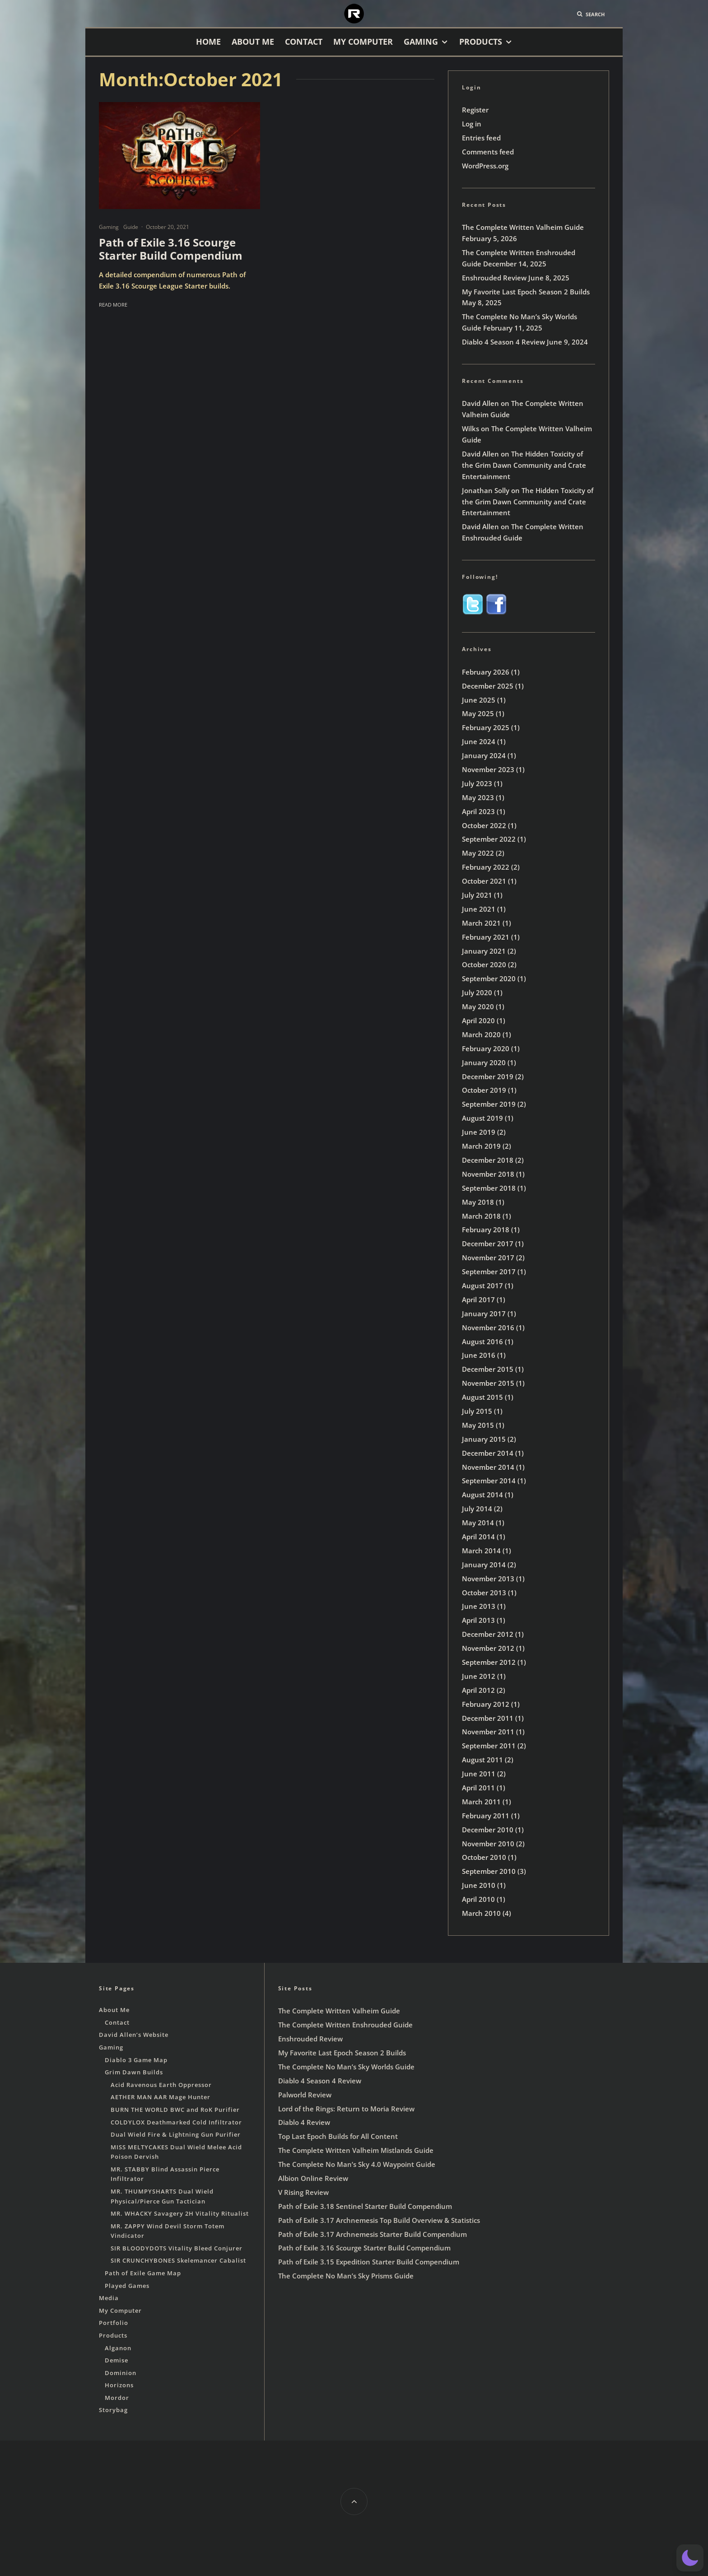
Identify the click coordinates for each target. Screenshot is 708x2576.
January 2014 (484, 1564)
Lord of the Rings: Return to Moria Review (346, 2108)
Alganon (118, 2348)
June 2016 (478, 1355)
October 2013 (484, 1592)
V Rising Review (303, 2192)
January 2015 (484, 1439)
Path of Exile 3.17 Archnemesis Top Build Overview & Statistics (379, 2220)
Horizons (119, 2385)
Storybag (113, 2410)
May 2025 (478, 713)
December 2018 (487, 1160)
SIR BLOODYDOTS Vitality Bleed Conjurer (176, 2248)
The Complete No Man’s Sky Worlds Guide (346, 2066)
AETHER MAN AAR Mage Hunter (160, 2097)
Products (480, 41)
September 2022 (489, 838)
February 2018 (485, 1229)
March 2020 (481, 1034)
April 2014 (478, 1536)
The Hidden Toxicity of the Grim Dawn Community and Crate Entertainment (524, 465)
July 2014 (477, 1508)
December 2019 (487, 1076)
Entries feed (481, 137)
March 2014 (481, 1550)
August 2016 (482, 1341)
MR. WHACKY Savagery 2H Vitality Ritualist (180, 2213)
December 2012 (487, 1634)
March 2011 (481, 1801)
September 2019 (489, 1104)
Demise (116, 2360)
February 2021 (485, 936)
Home (208, 41)
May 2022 (478, 852)
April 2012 (478, 1690)
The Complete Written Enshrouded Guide (345, 2024)
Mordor (117, 2398)
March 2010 (481, 1913)
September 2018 (489, 1188)
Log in (471, 123)
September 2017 (489, 1271)
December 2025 (487, 685)
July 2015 (477, 1411)
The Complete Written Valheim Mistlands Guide (355, 2150)
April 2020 (478, 1020)
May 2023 (478, 797)
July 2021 (477, 894)
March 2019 (481, 1146)
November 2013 (488, 1578)
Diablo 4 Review (304, 2122)
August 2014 (482, 1494)
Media (109, 2298)
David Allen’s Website (133, 2035)
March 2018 (481, 1215)
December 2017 (487, 1243)
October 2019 (484, 1090)
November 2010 (488, 1843)
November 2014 (488, 1467)
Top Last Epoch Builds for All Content (338, 2136)
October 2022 (484, 825)
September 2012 (489, 1662)
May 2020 (478, 1006)
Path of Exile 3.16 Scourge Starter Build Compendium (170, 249)
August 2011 (482, 1759)
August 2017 (482, 1285)
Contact (303, 41)
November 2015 (488, 1383)
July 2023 (477, 783)
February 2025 (485, 727)
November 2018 (488, 1174)
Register (475, 109)
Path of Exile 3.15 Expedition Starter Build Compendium (368, 2261)
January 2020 (484, 1062)
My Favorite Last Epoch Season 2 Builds (526, 291)
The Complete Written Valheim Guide (523, 227)
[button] (689, 2557)
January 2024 (484, 755)
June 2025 (478, 699)
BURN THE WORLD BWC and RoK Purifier (175, 2110)
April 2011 (478, 1787)
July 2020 (477, 992)
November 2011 (488, 1731)
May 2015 (478, 1425)
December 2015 (487, 1369)
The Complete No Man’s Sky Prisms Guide (346, 2275)
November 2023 (488, 769)
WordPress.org (485, 165)
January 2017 (484, 1313)
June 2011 (478, 1773)
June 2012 (478, 1676)
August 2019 (482, 1118)
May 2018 (478, 1201)
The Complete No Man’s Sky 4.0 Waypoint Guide (356, 2164)
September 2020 (489, 978)
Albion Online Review (313, 2178)
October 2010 (484, 1857)
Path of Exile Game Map (143, 2273)
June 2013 (478, 1606)
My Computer (363, 41)
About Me (253, 41)
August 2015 (482, 1397)
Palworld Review (304, 2094)
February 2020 (485, 1048)
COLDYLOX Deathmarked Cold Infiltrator (176, 2122)
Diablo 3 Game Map (136, 2060)
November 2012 (488, 1648)
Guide (130, 227)
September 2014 (489, 1480)
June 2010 (478, 1885)
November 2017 (488, 1257)
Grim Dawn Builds (134, 2072)
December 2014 (487, 1453)
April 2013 (478, 1620)
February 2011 (485, 1815)
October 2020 (484, 964)
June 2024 (478, 741)
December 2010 (487, 1829)
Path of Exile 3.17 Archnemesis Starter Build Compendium (372, 2234)
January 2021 (484, 950)
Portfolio (113, 2323)
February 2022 (485, 866)
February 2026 (485, 671)
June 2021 (478, 908)
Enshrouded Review (494, 277)
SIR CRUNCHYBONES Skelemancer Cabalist (178, 2260)
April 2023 (478, 811)
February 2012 (485, 1704)
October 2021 (484, 880)
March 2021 (481, 922)
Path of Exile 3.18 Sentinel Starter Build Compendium (365, 2206)
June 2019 (478, 1132)
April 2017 (478, 1299)
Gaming (421, 41)
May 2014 (478, 1522)
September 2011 (489, 1745)
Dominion (120, 2373)
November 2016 (488, 1327)
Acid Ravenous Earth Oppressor (161, 2085)
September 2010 (489, 1871)
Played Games (127, 2286)
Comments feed (488, 151)
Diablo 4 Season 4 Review (503, 341)
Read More (113, 304)
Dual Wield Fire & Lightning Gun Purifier (176, 2134)
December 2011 (487, 1718)
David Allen (480, 403)
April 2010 (478, 1899)
